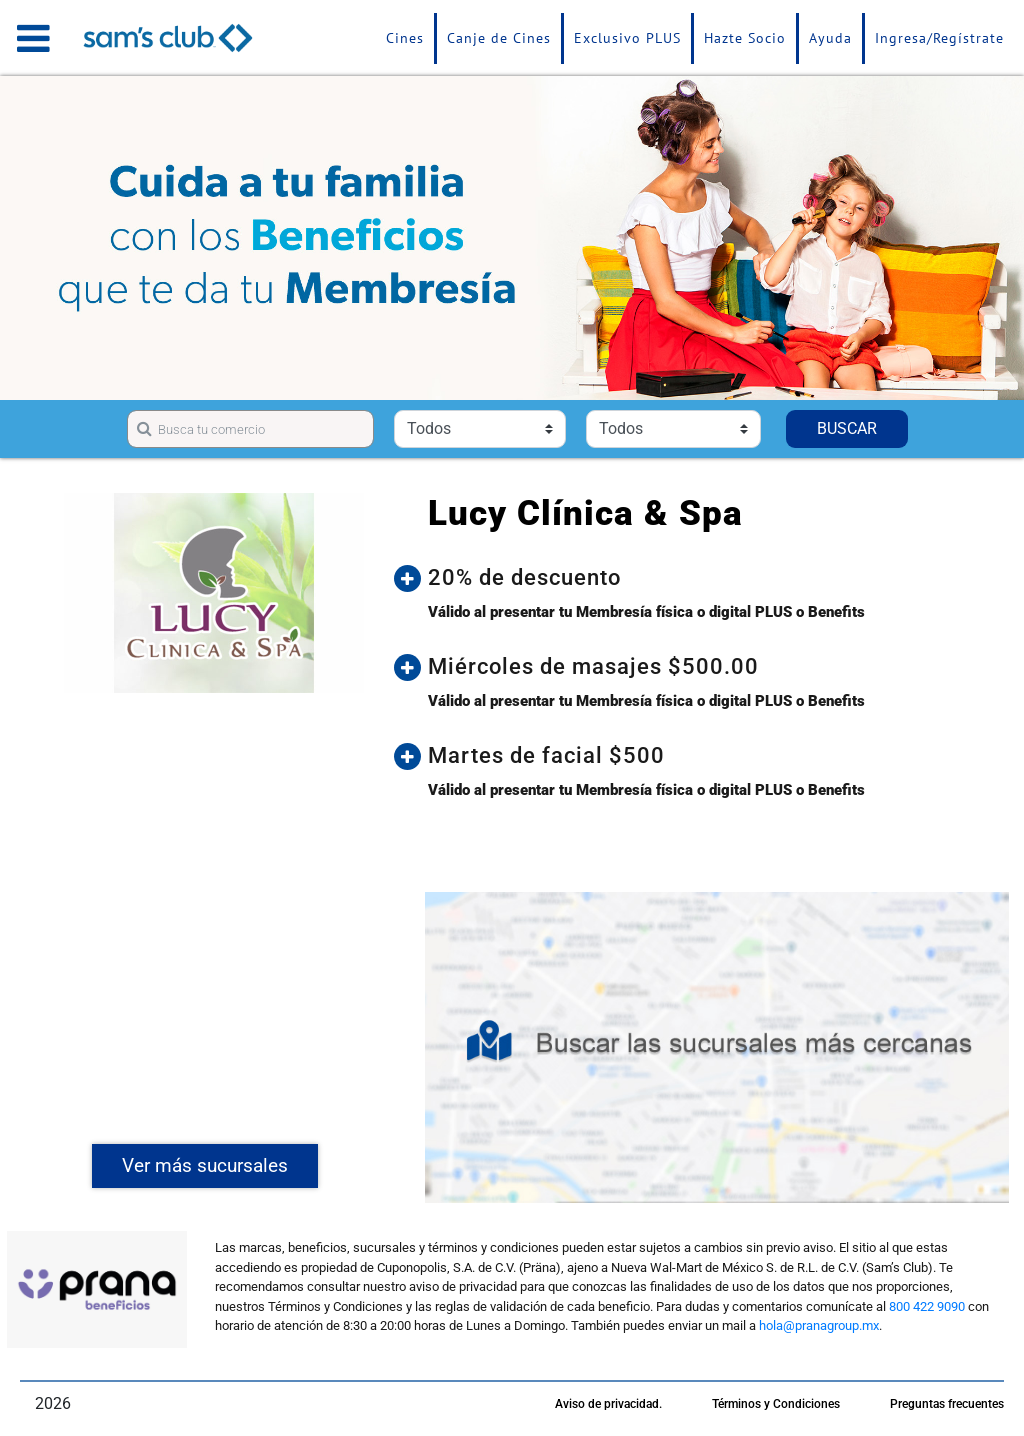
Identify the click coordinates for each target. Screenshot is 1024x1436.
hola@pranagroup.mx (819, 1325)
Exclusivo (627, 38)
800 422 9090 (927, 1306)
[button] (711, 578)
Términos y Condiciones (776, 1404)
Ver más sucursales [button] (205, 1165)
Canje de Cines (499, 38)
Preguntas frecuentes (947, 1404)
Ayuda (830, 38)
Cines (405, 38)
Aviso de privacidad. (608, 1404)
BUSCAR (847, 428)
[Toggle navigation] (33, 38)
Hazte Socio (745, 38)
